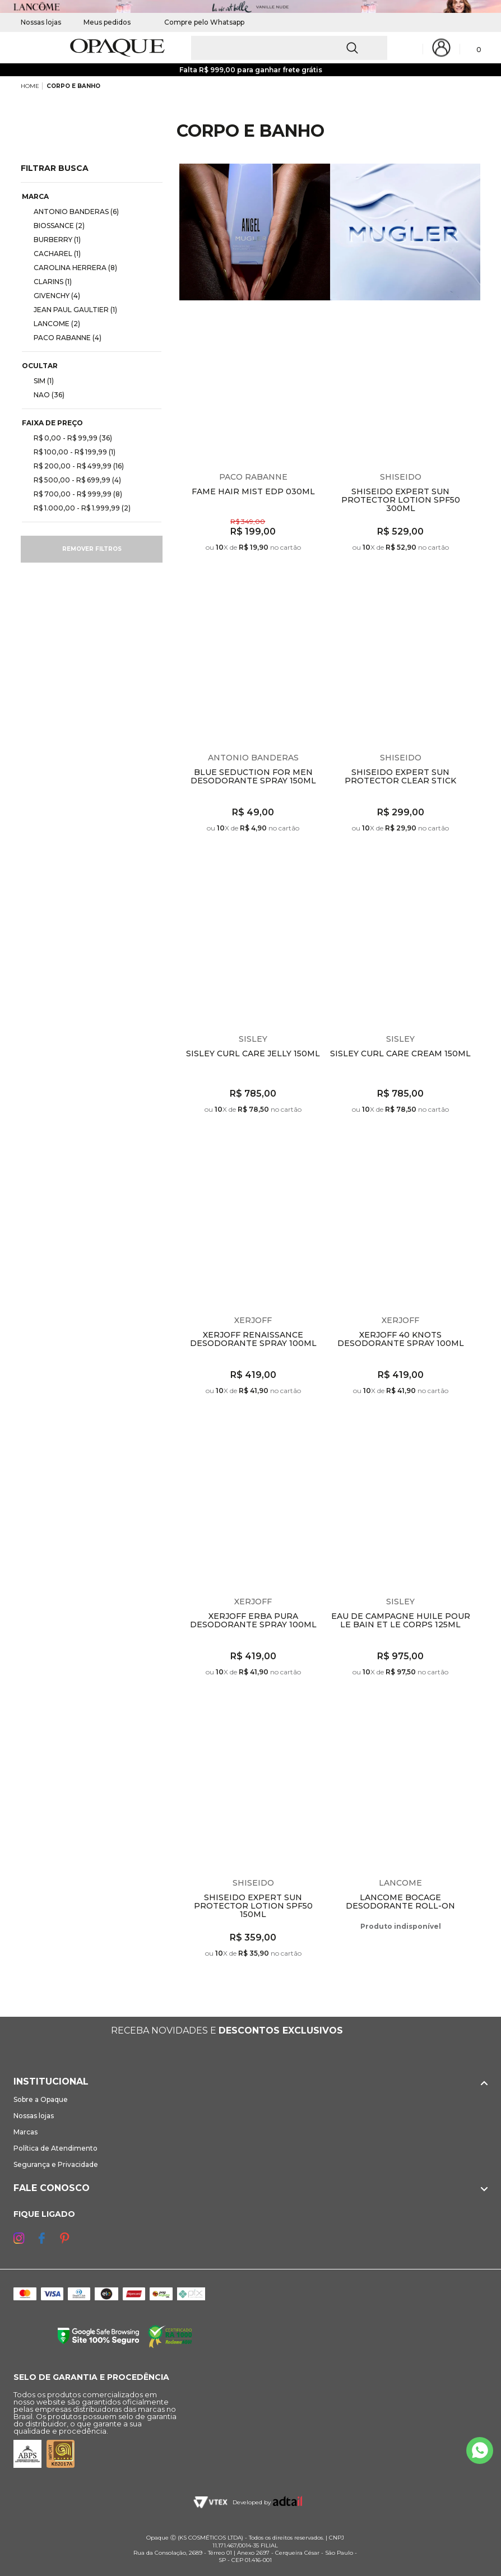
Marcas (25, 2132)
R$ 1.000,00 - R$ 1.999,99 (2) (78, 507)
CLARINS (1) (48, 281)
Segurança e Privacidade (55, 2164)
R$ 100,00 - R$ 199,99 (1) (70, 451)
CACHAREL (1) (53, 253)
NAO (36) (44, 394)
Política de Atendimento (55, 2148)
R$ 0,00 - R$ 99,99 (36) (68, 437)
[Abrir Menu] (28, 48)
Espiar (317, 321)
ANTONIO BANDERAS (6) (72, 211)
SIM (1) (39, 380)
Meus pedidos (107, 22)
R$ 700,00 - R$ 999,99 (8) (73, 493)
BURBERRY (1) (53, 239)
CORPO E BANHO (73, 86)
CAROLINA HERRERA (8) (71, 267)
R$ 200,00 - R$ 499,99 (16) (74, 465)
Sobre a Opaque (40, 2099)
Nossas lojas (41, 22)
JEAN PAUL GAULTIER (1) (71, 309)
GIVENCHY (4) (52, 295)
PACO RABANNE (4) (63, 337)
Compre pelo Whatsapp (198, 22)
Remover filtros (92, 549)
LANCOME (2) (52, 323)
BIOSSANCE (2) (55, 225)
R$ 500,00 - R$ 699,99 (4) (73, 479)
